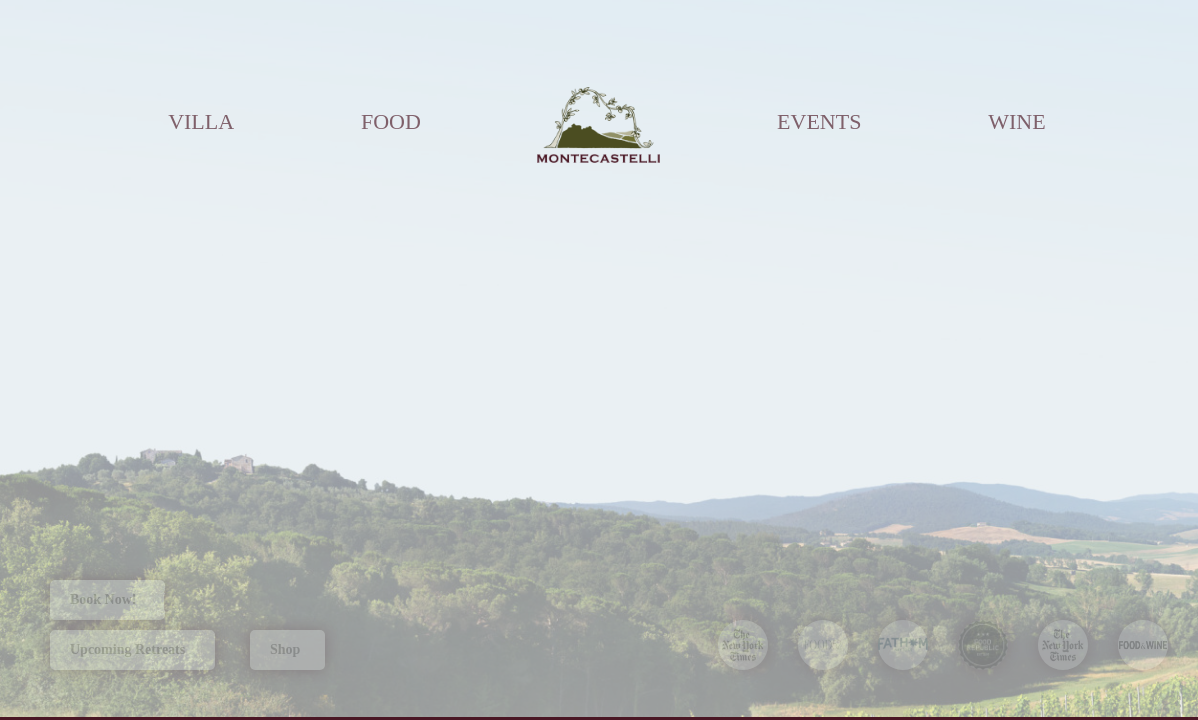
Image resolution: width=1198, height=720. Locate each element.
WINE (1016, 121)
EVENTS (819, 121)
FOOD (391, 121)
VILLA (201, 121)
